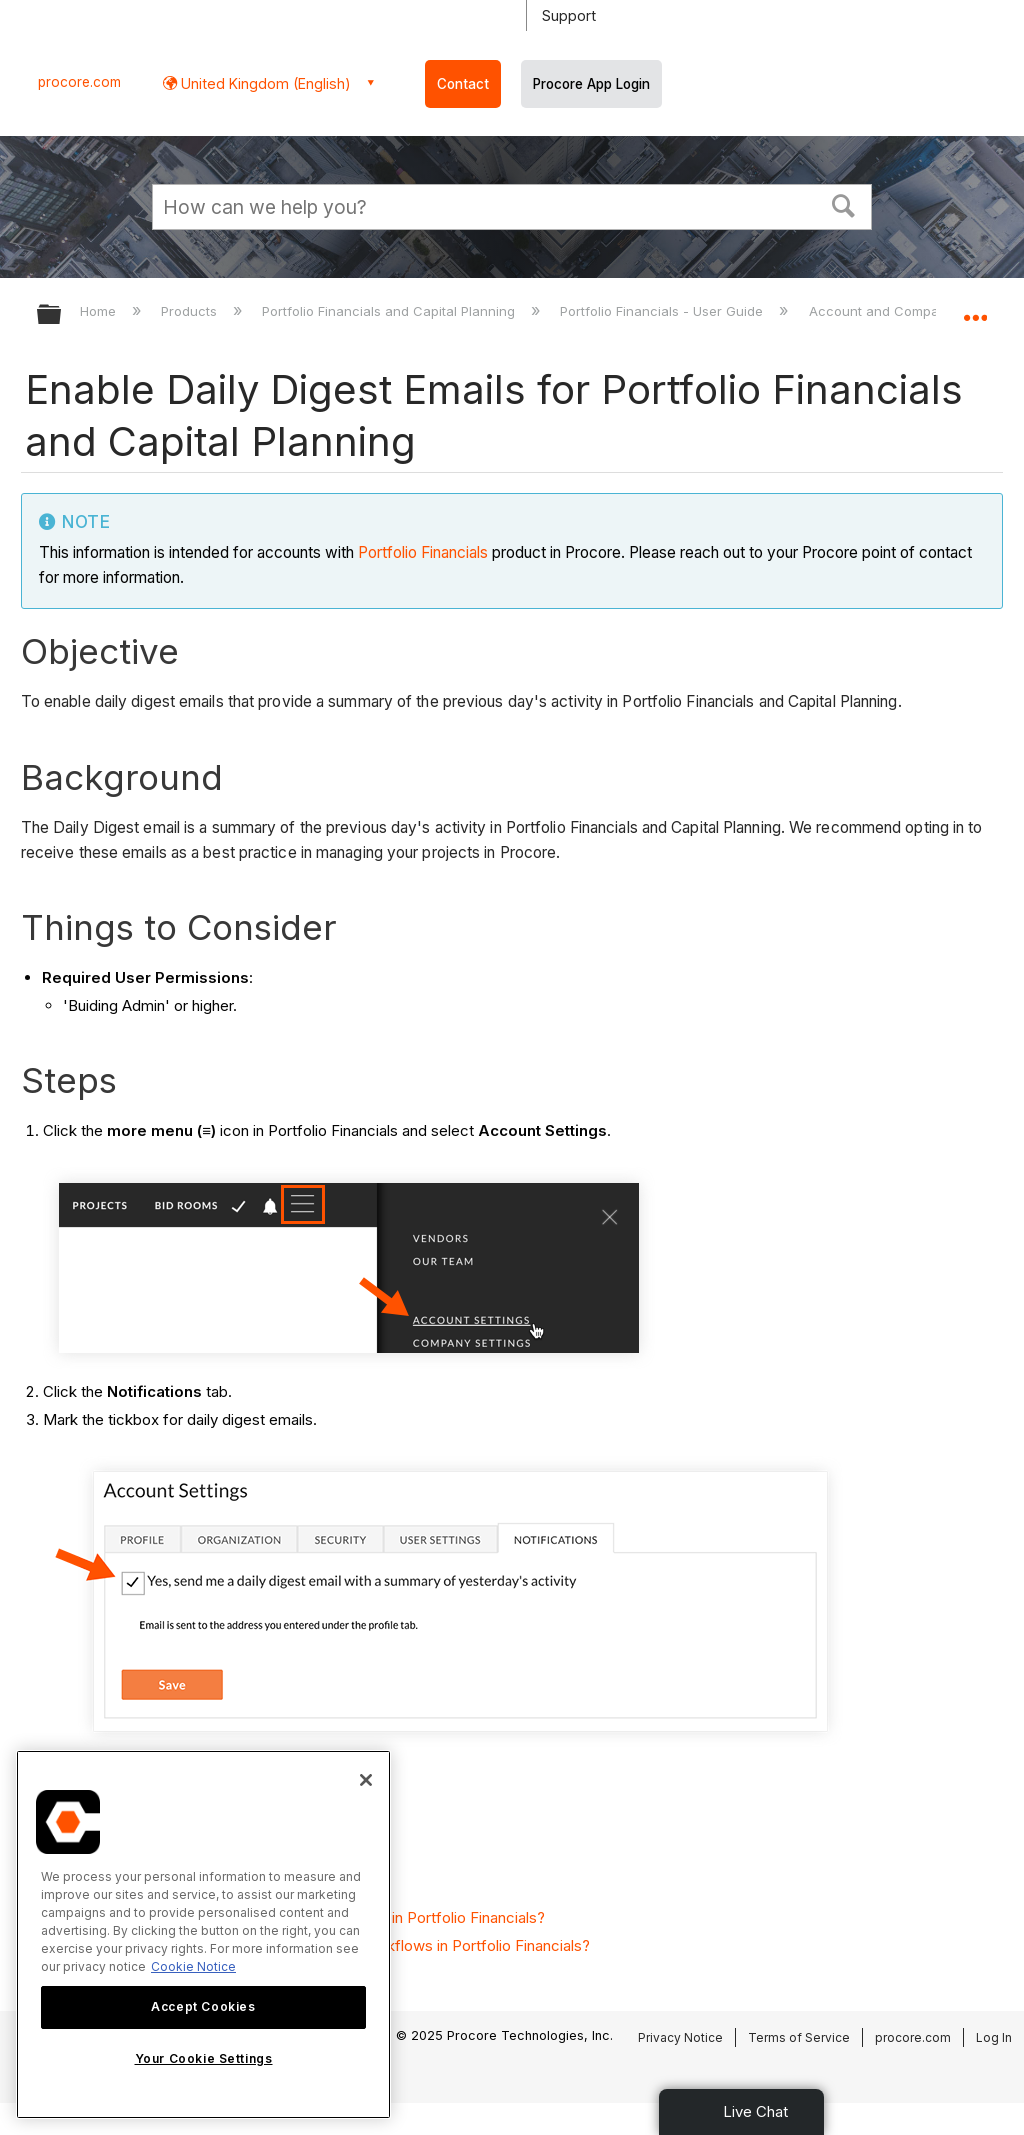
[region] (203, 1934)
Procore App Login (591, 84)
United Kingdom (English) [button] (264, 83)
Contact (463, 84)
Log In (994, 2037)
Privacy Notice (680, 2037)
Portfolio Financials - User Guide (663, 311)
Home (100, 311)
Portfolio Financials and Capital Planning (390, 311)
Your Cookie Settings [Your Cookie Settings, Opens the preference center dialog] (204, 2058)
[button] (844, 204)
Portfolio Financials (423, 552)
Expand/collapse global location (975, 308)
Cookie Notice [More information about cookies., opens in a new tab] (193, 1966)
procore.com (79, 82)
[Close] (366, 1780)
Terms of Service (799, 2037)
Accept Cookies (203, 2006)
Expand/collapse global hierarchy (62, 315)
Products (191, 311)
